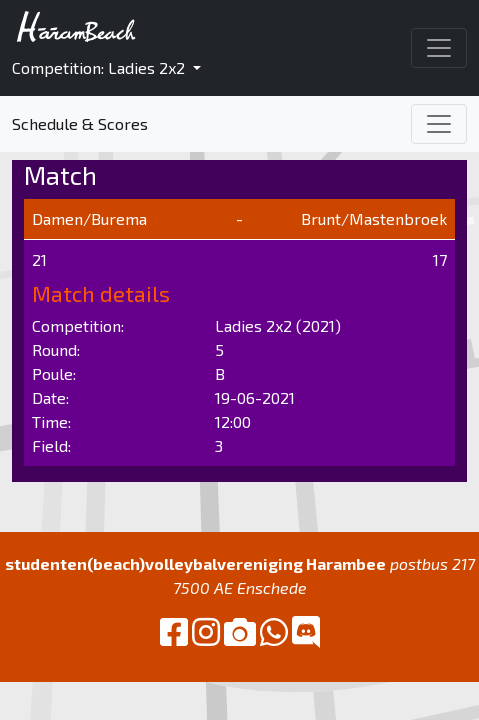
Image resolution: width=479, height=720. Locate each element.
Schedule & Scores (80, 123)
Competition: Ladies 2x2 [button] (100, 67)
